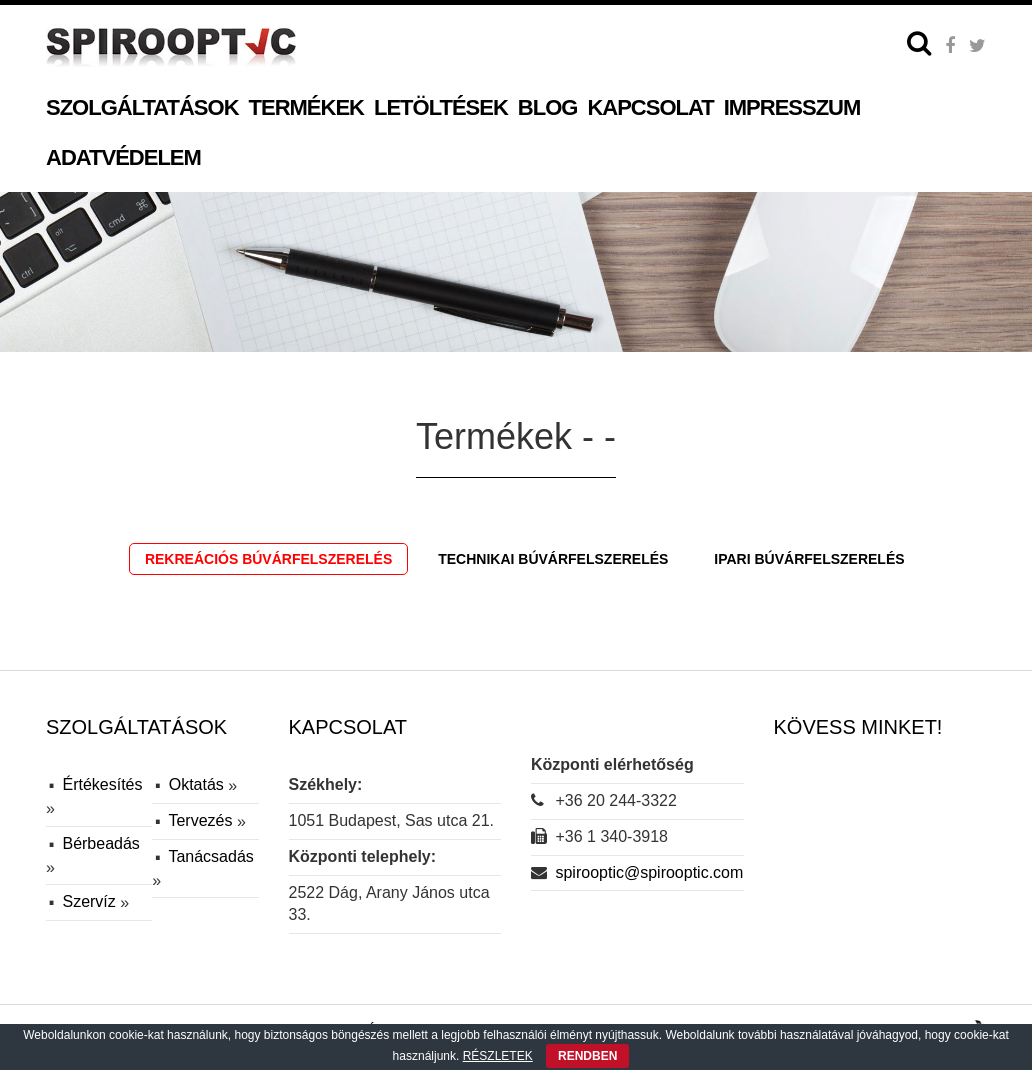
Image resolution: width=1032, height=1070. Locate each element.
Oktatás (199, 784)
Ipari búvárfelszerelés (809, 559)
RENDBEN (587, 1056)
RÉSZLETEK (498, 1056)
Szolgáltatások (142, 107)
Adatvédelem (123, 157)
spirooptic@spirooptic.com (649, 872)
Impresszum (792, 107)
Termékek (306, 107)
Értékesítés (102, 784)
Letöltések (441, 107)
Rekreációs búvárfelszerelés (268, 559)
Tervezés (202, 820)
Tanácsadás (210, 856)
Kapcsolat (650, 107)
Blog (548, 107)
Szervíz (91, 901)
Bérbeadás (100, 843)
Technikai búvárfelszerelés (553, 559)
